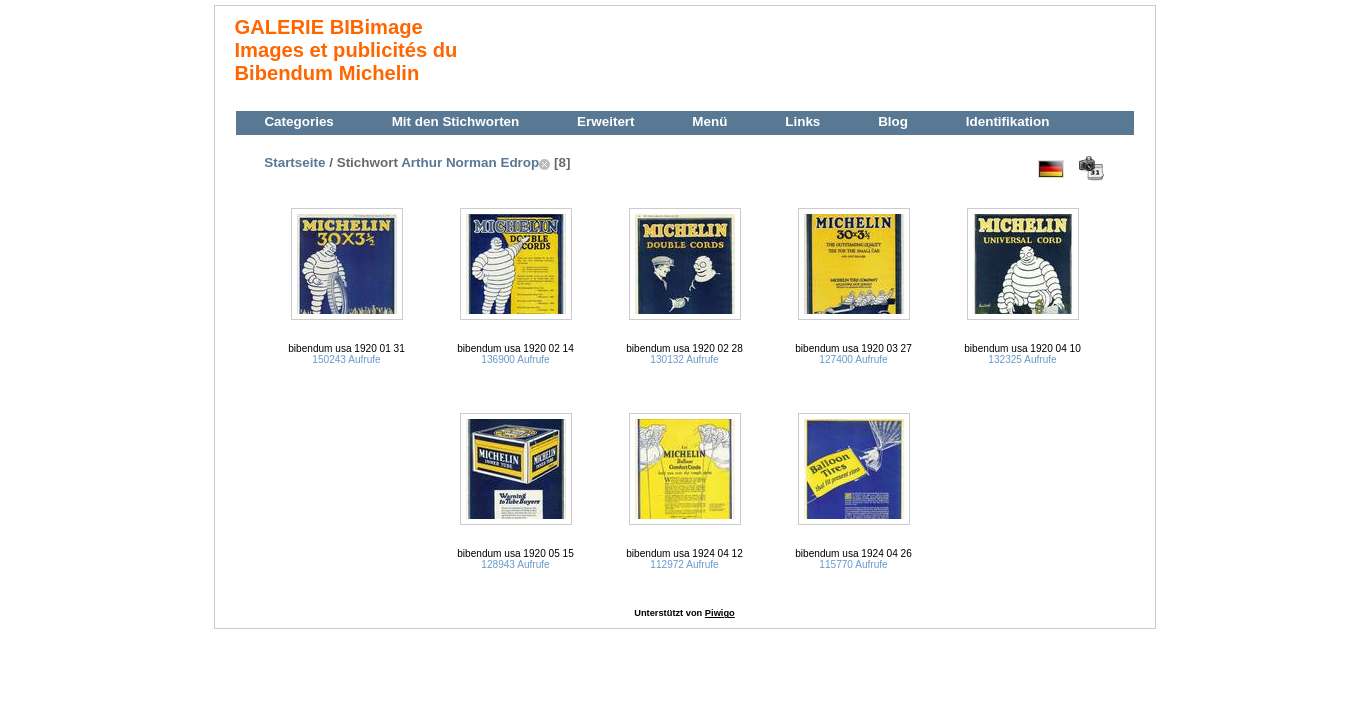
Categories (298, 121)
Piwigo (720, 613)
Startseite (294, 162)
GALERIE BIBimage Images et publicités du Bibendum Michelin (346, 50)
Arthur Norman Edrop (470, 162)
